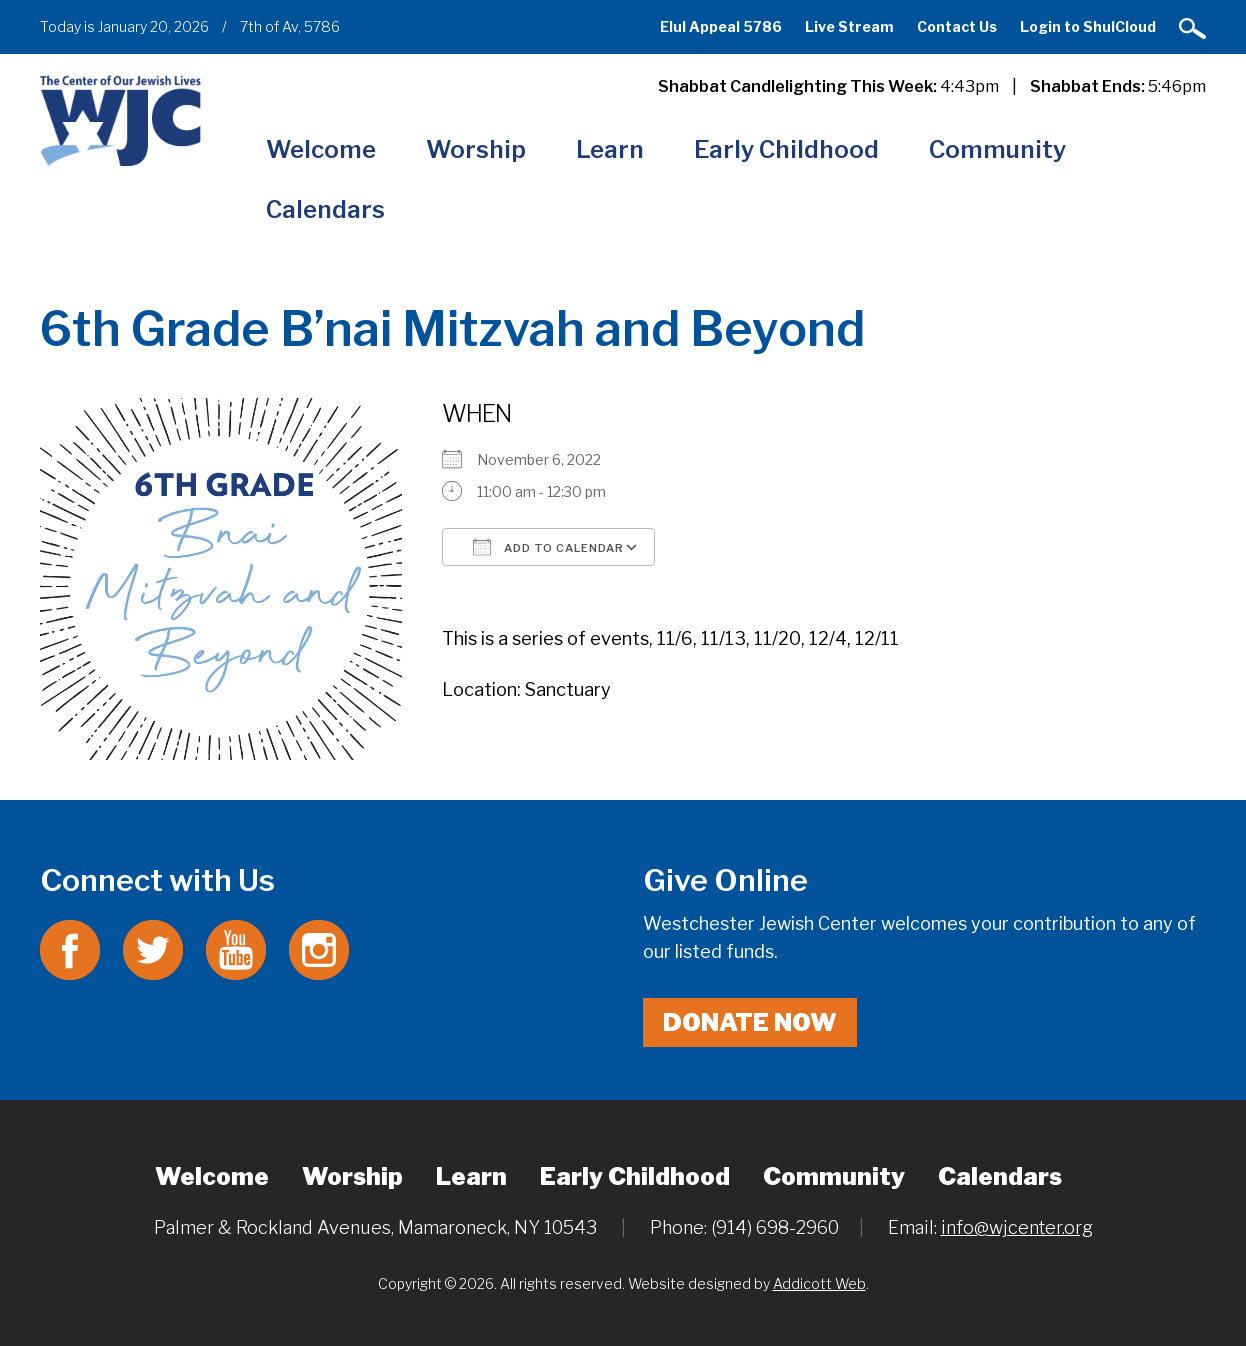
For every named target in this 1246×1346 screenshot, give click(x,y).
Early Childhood (786, 149)
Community (997, 149)
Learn (610, 149)
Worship (476, 149)
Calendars (325, 209)
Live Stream (849, 26)
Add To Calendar (548, 547)
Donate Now (750, 1022)
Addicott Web (819, 1283)
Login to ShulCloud (1088, 26)
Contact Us (957, 26)
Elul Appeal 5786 (721, 26)
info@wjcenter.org (1017, 1227)
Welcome (321, 149)
